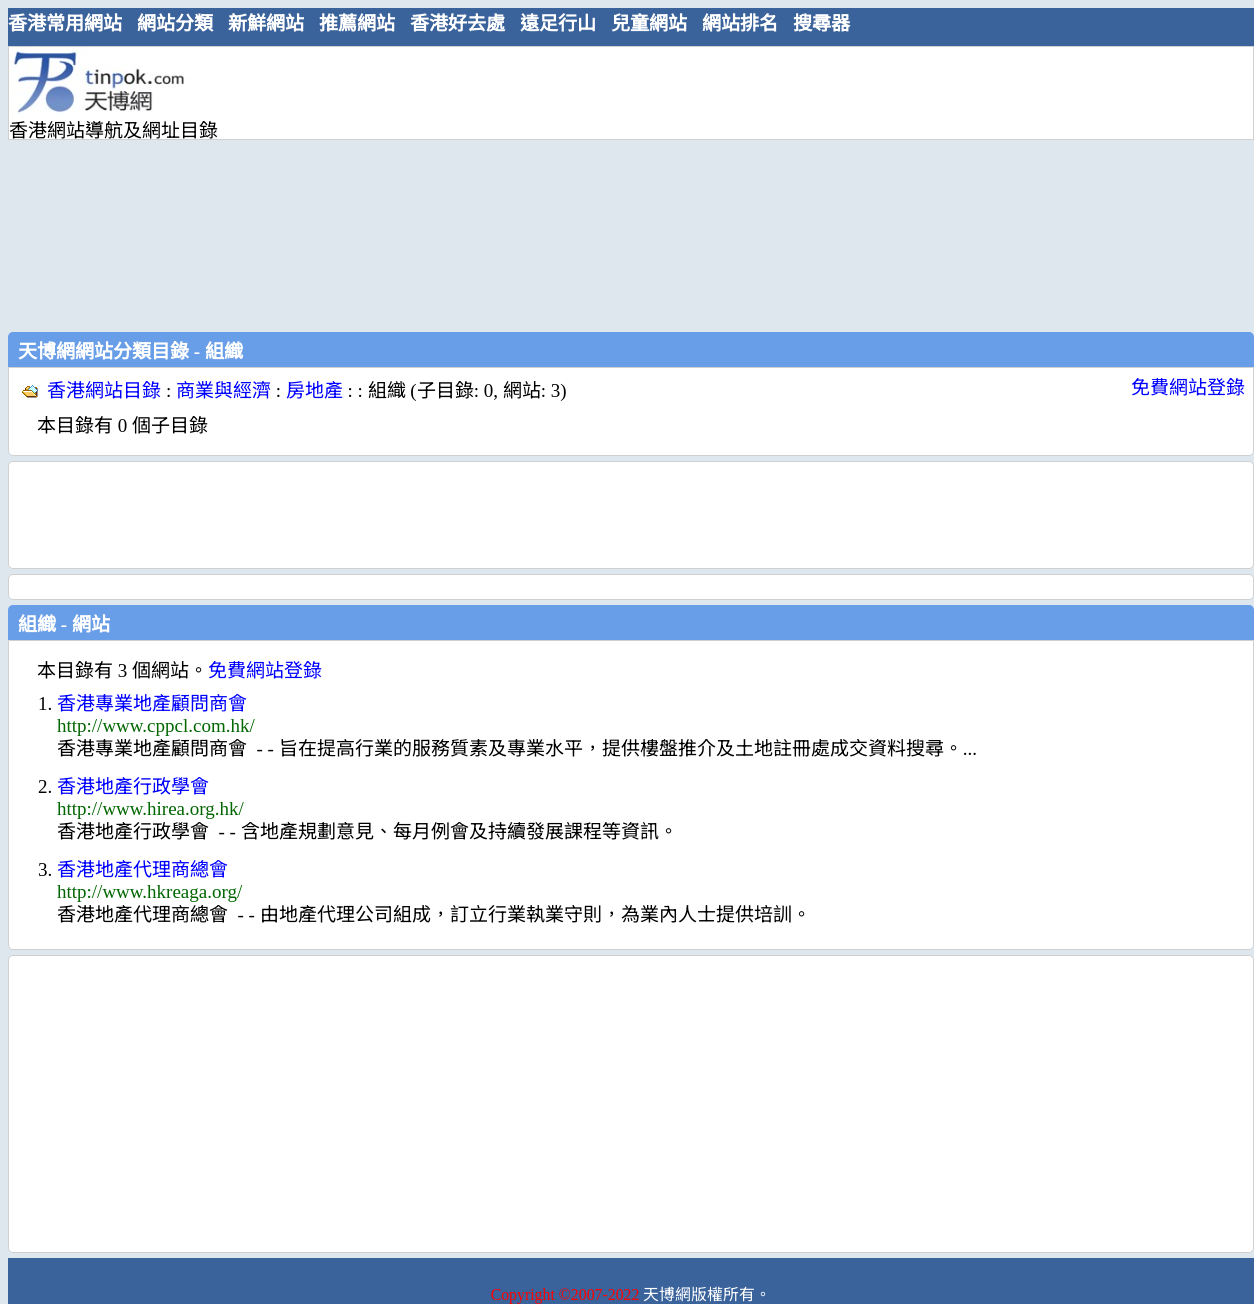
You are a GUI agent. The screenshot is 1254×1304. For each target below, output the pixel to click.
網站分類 (175, 23)
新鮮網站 (266, 23)
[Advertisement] (541, 187)
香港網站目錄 (104, 390)
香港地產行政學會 (133, 786)
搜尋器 (821, 23)
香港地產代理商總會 (142, 869)
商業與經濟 (223, 390)
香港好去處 (457, 23)
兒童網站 (649, 23)
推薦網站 (357, 23)
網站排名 (740, 23)
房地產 (314, 390)
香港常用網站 (65, 23)
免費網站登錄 (1188, 387)
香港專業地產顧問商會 (152, 703)
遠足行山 (558, 23)
